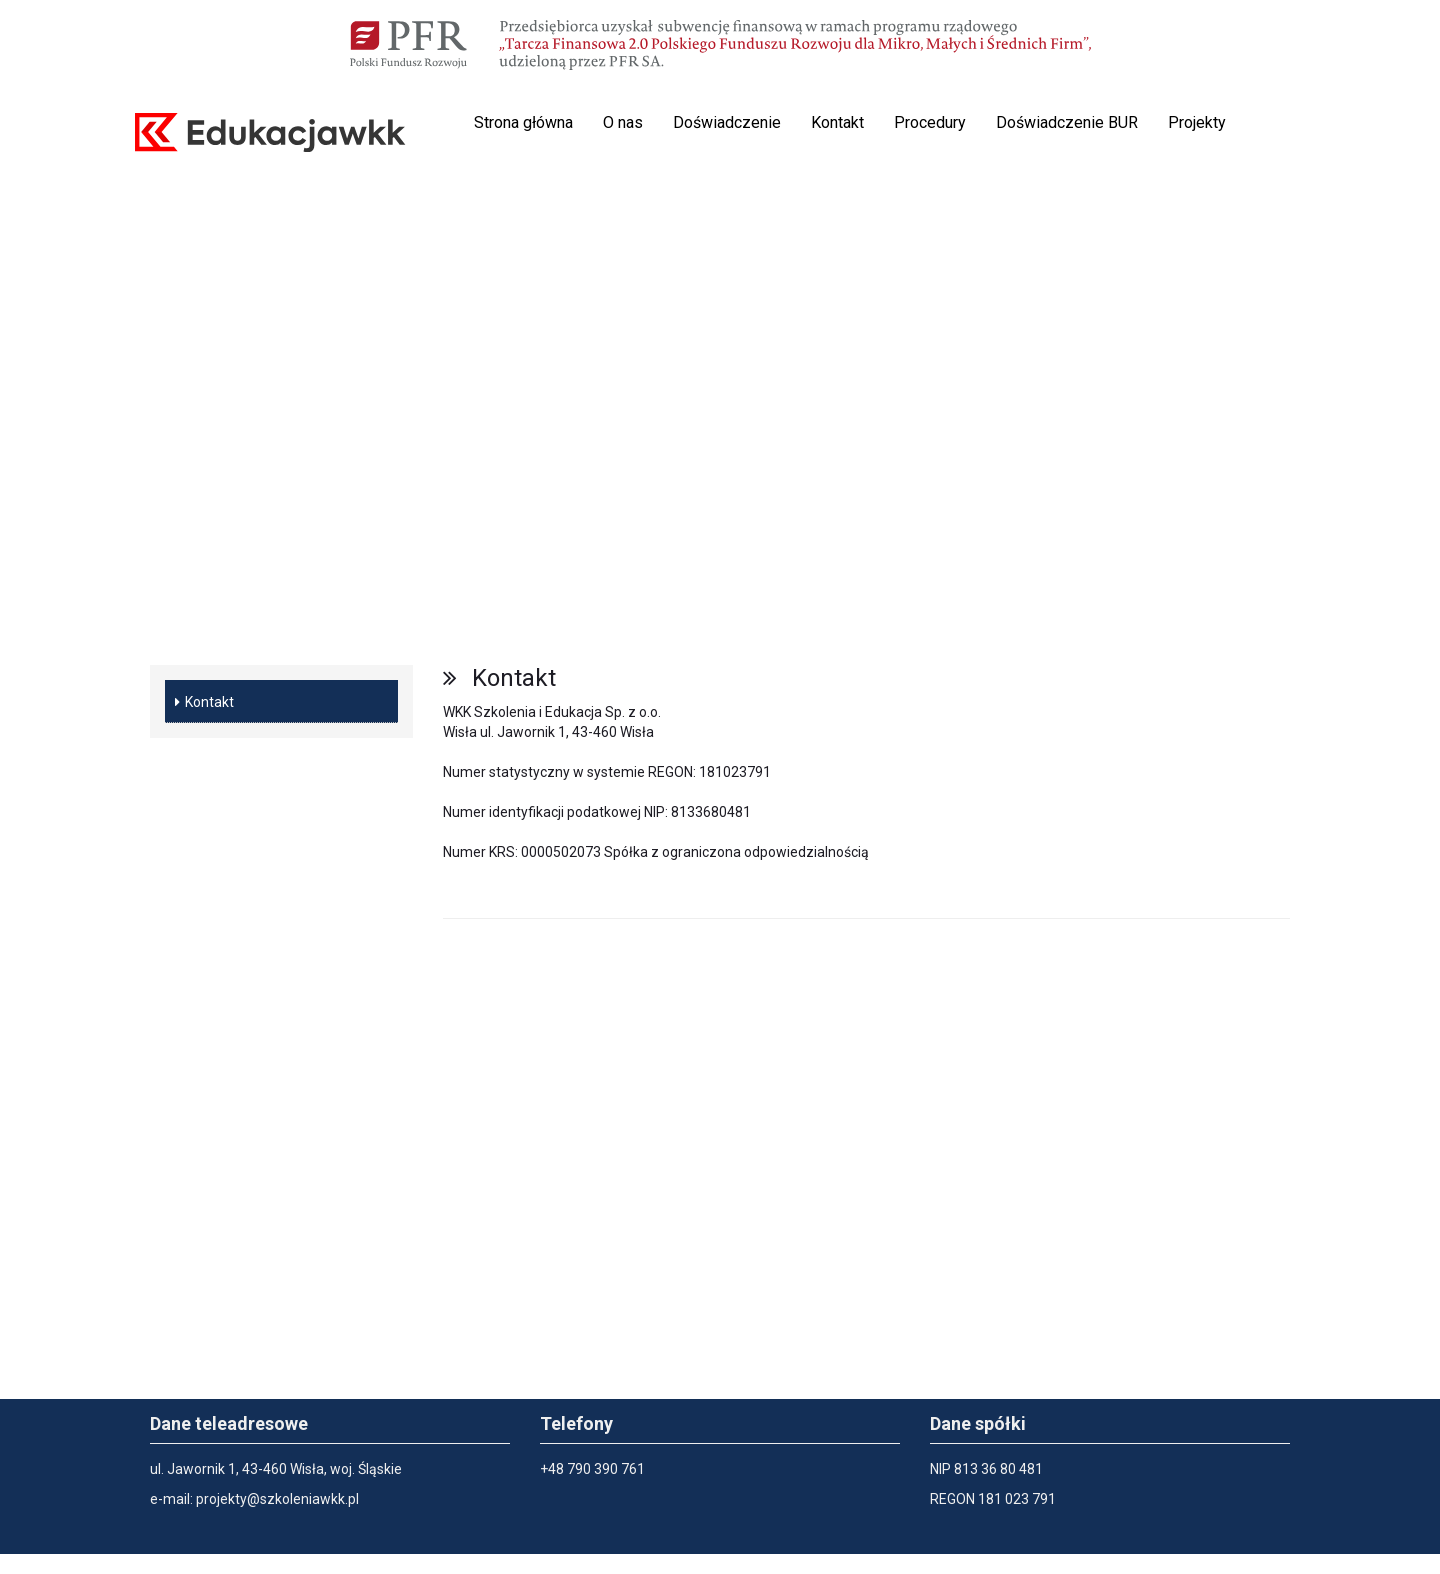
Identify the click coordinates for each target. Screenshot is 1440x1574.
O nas (623, 122)
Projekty (1197, 122)
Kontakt (837, 122)
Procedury (930, 122)
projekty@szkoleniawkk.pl (277, 1499)
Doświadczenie (727, 122)
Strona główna (523, 122)
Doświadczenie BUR (1067, 122)
